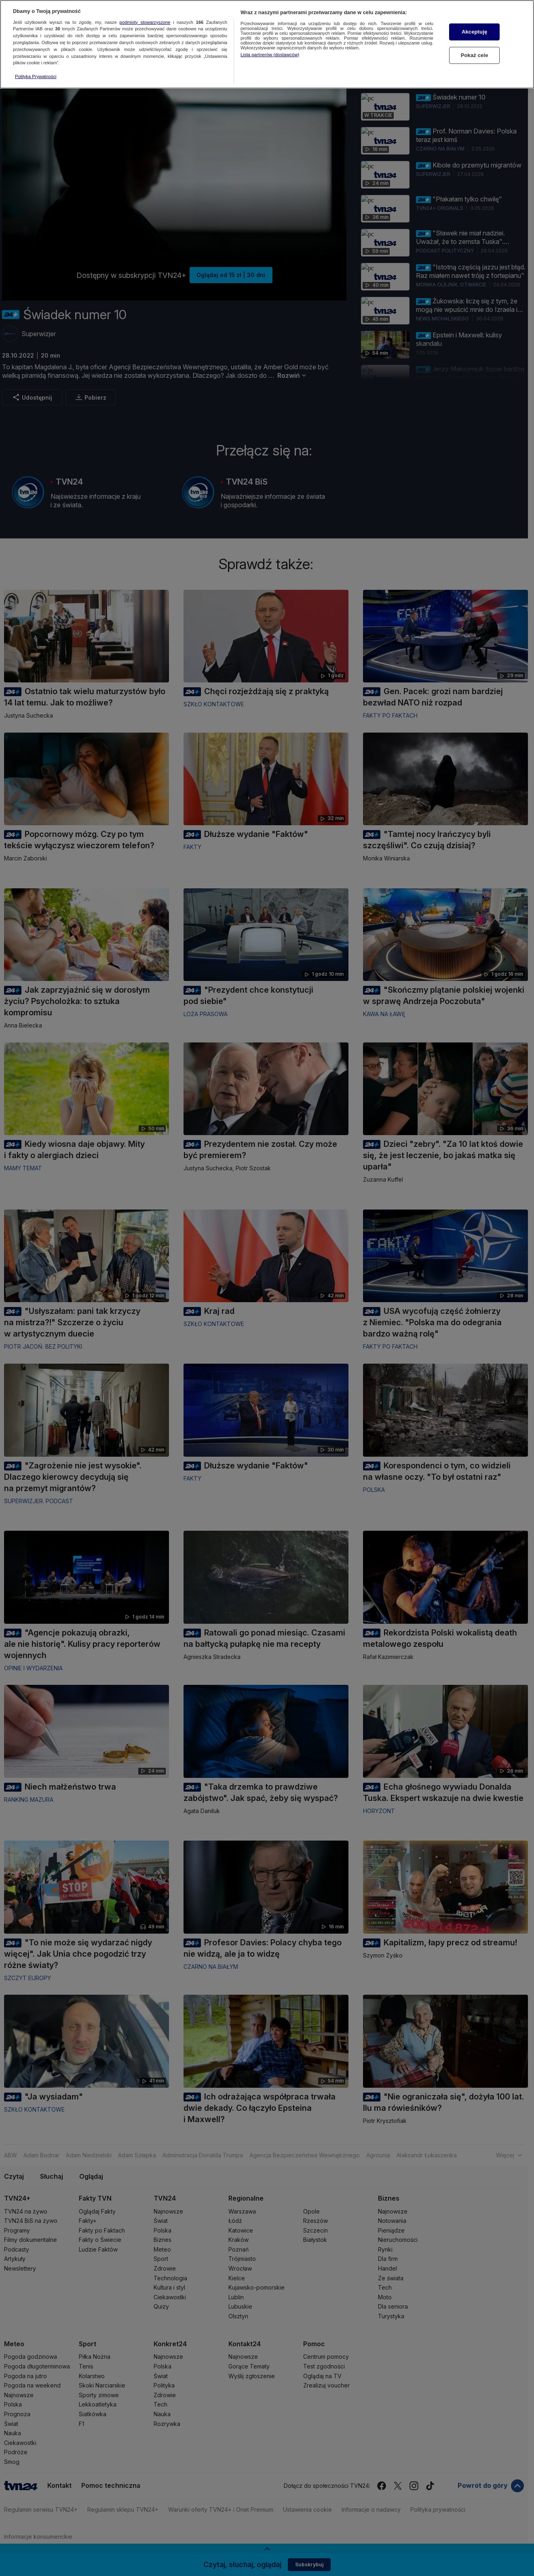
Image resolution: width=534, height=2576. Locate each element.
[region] (267, 44)
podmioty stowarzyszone (144, 22)
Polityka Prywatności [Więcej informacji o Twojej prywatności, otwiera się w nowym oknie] (36, 76)
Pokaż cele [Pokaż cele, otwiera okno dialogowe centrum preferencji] (474, 55)
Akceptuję (474, 32)
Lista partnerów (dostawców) (270, 54)
